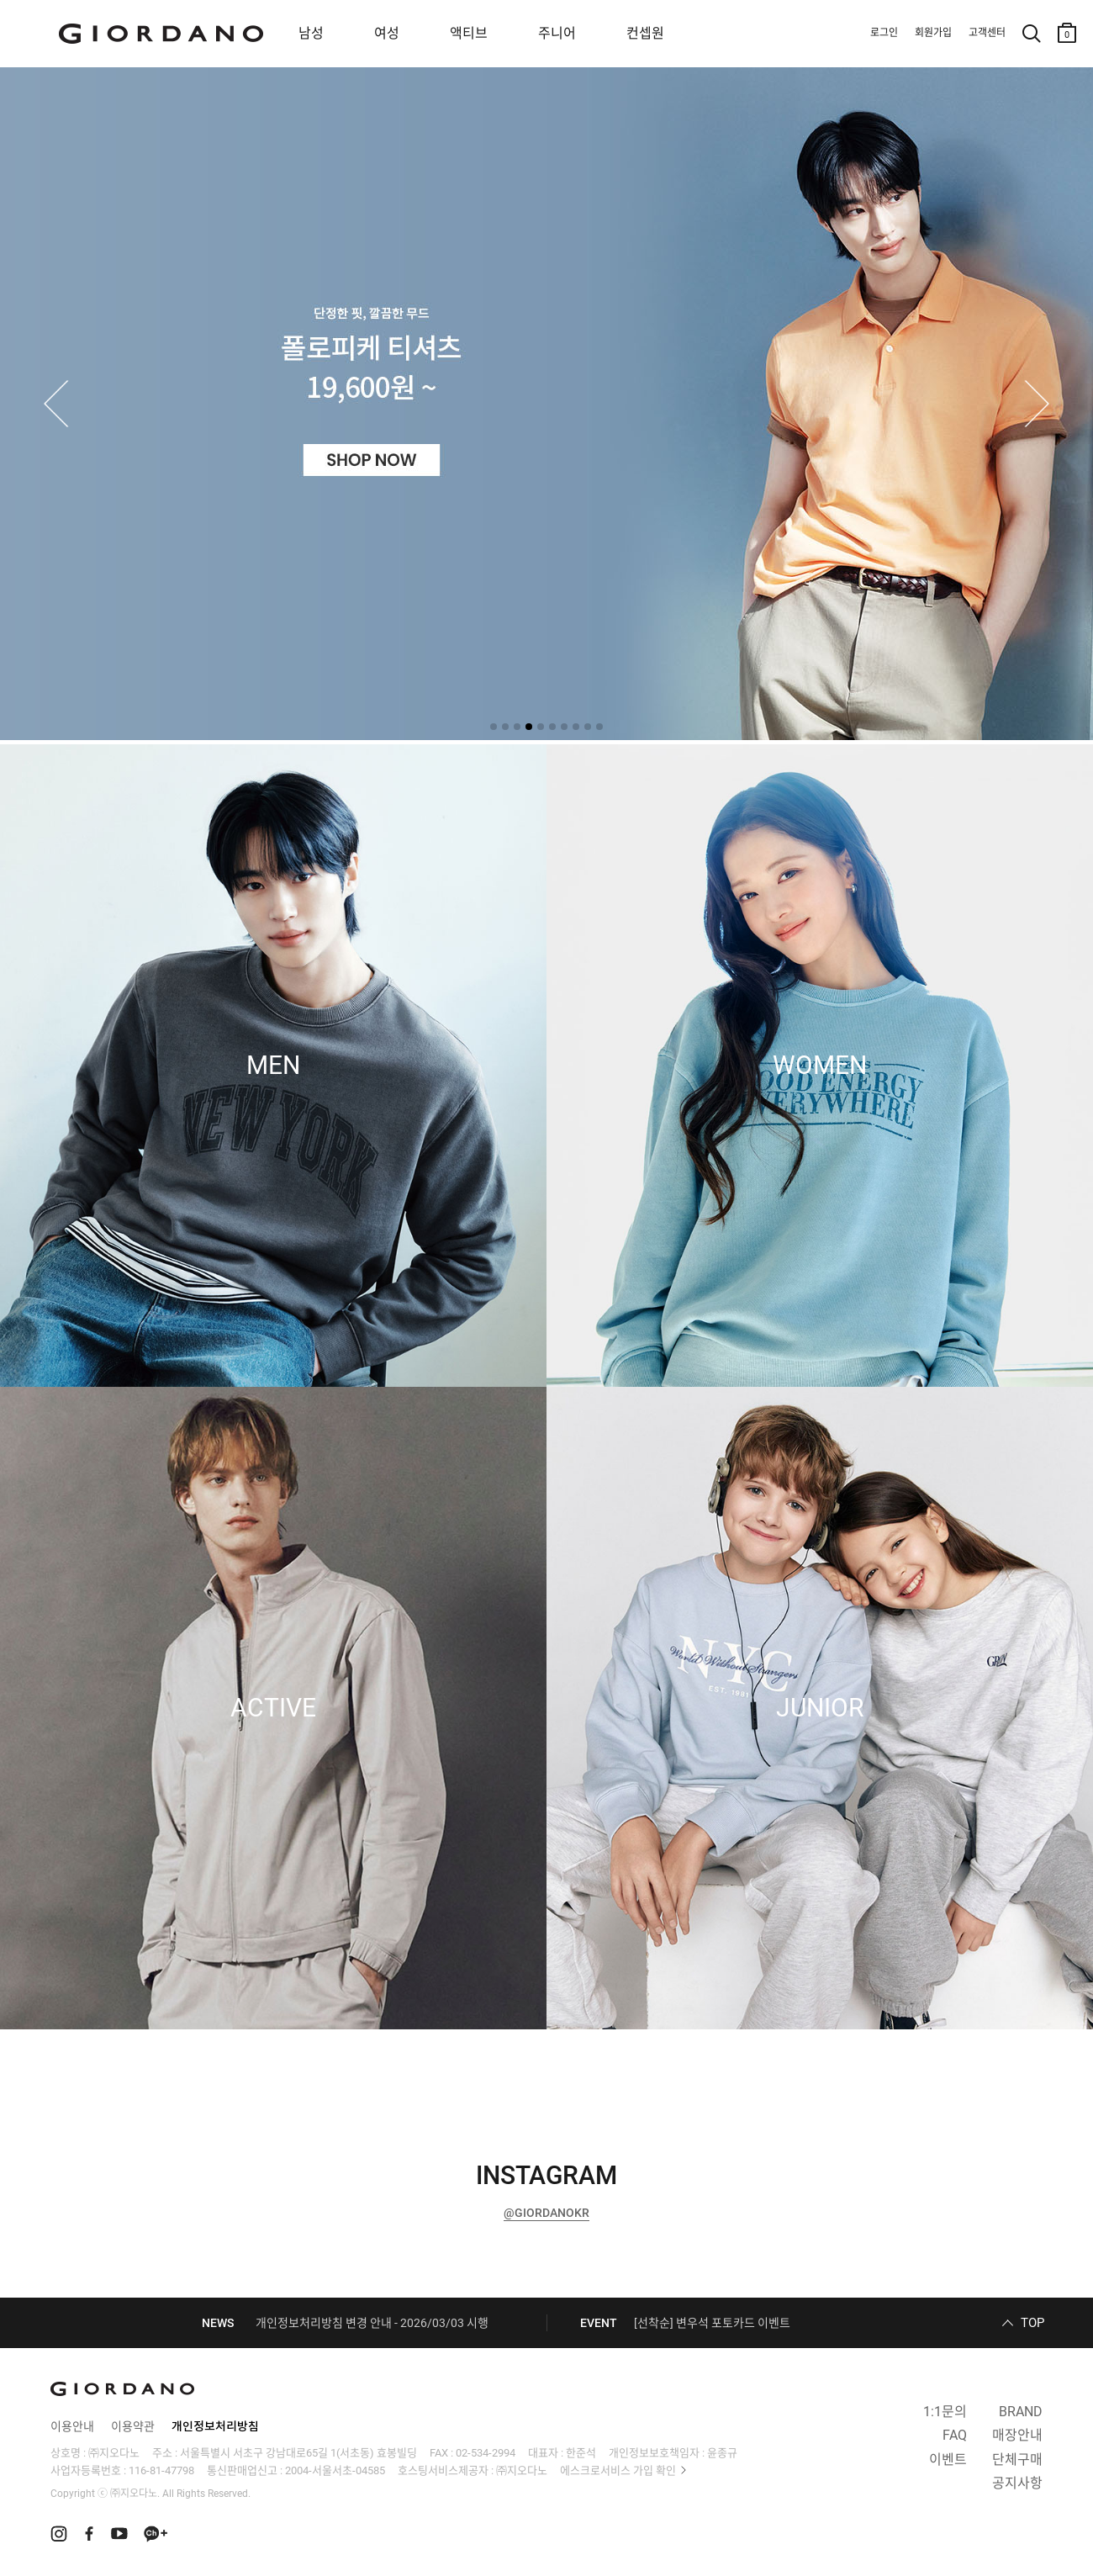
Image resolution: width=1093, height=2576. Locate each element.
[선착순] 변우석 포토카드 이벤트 (712, 2323)
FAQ (955, 2435)
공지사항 (1017, 2483)
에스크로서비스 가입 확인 (618, 2470)
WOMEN (820, 1065)
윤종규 (722, 2452)
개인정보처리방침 (215, 2426)
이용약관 (133, 2426)
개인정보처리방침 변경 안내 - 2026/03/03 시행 (372, 2323)
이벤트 (948, 2460)
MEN (273, 1065)
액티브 (469, 33)
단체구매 (1017, 2460)
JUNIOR (819, 1708)
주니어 (557, 33)
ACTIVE (273, 1708)
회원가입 (933, 33)
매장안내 (1017, 2435)
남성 (311, 33)
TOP (1032, 2322)
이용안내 (72, 2426)
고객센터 (987, 33)
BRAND (1021, 2412)
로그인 (884, 33)
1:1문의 (945, 2412)
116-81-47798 (161, 2470)
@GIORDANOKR (546, 2212)
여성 (386, 33)
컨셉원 (645, 33)
